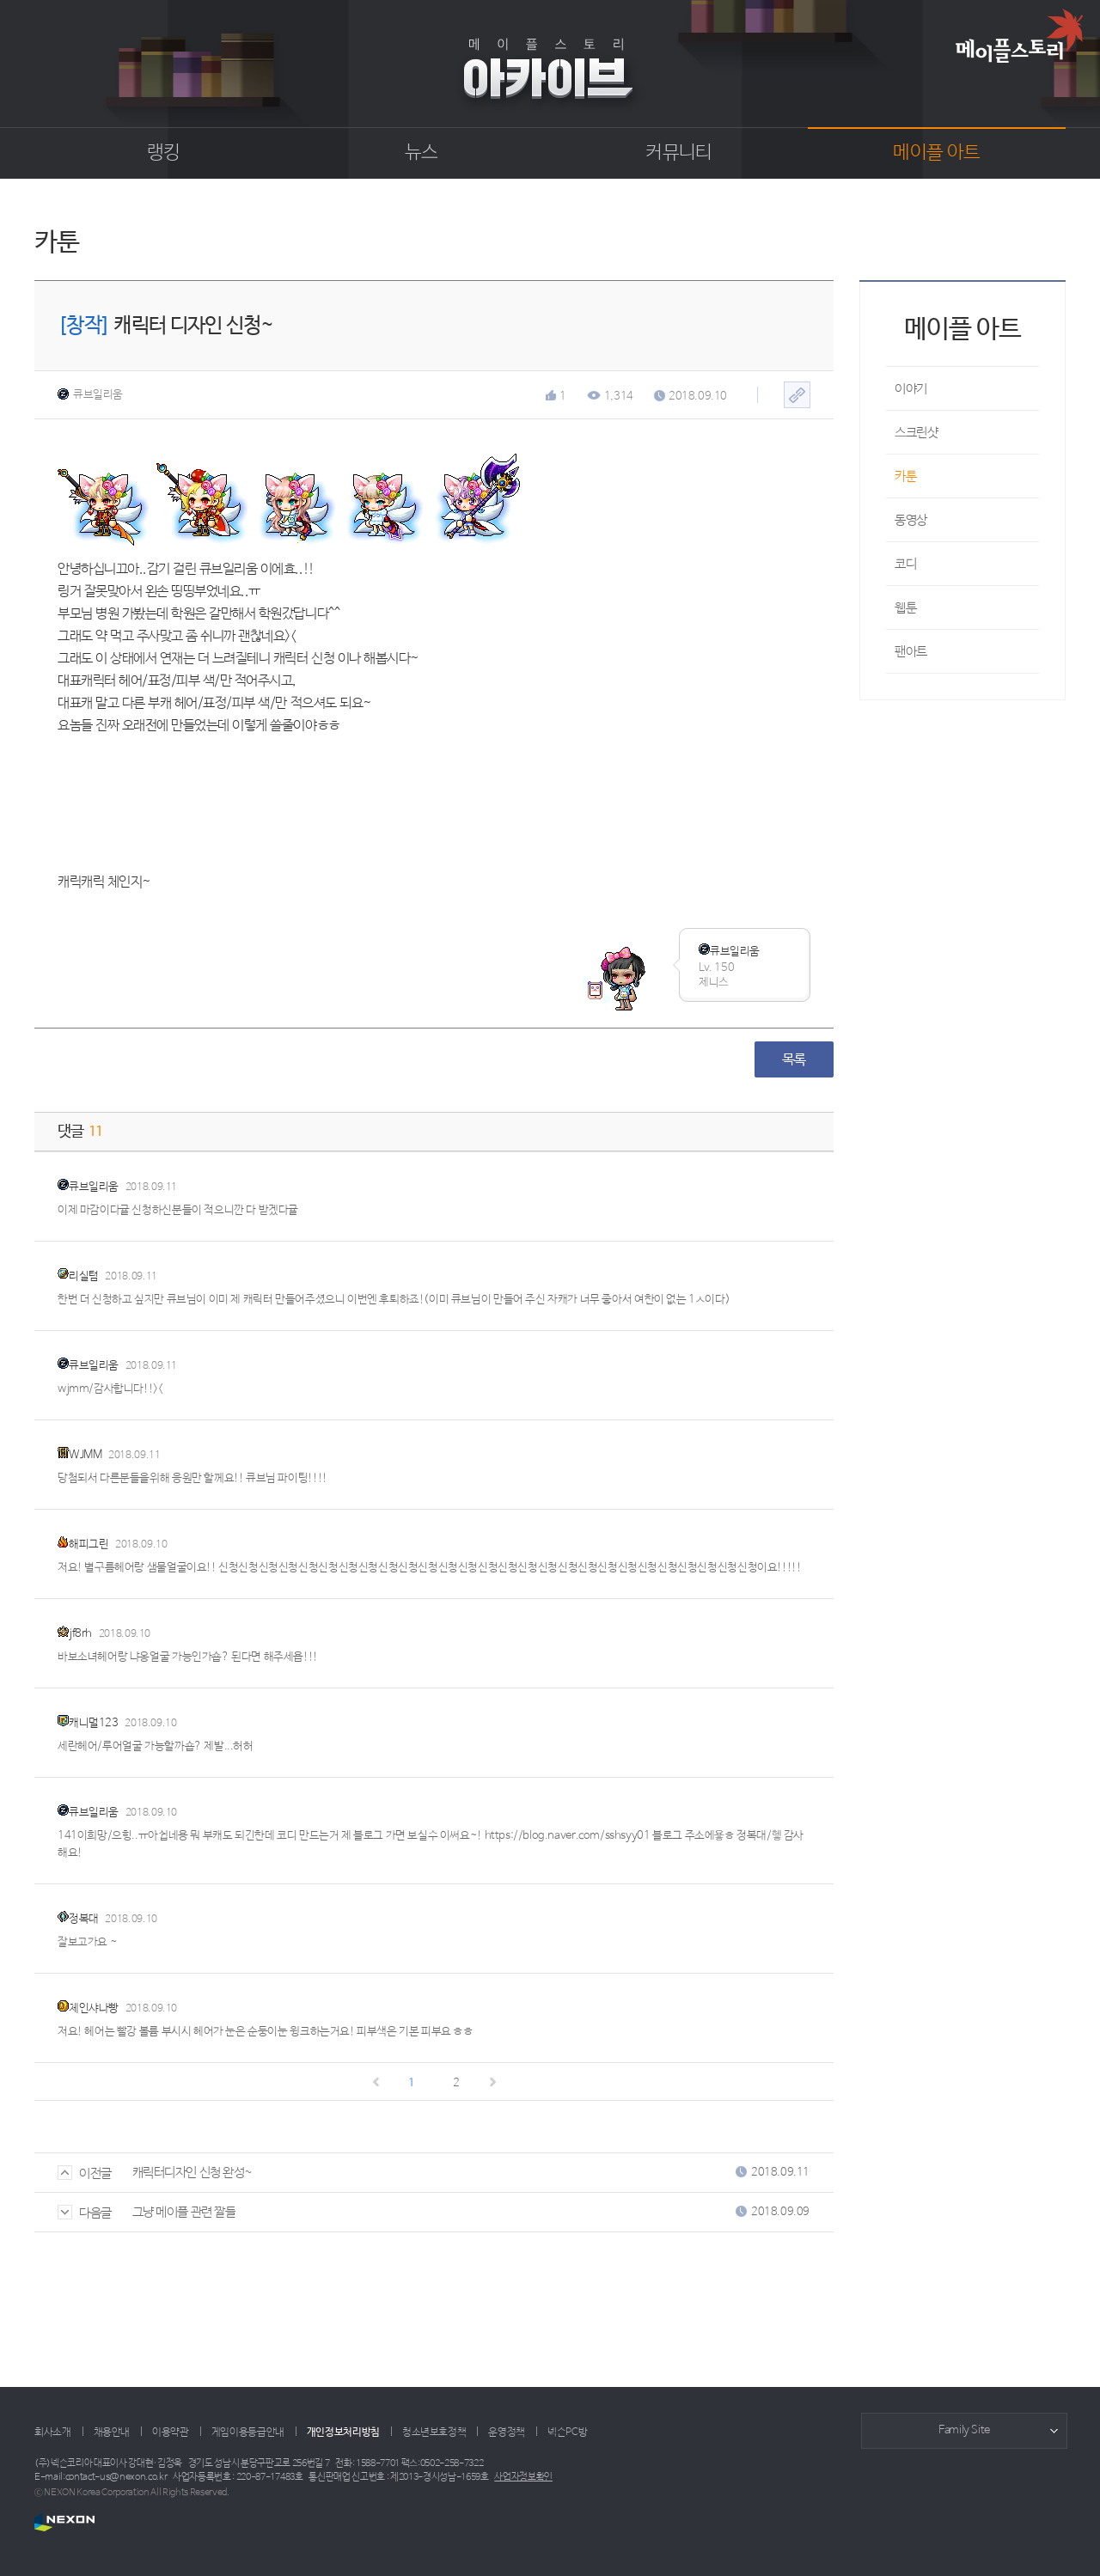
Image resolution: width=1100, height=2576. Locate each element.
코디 (905, 564)
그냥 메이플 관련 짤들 (184, 2212)
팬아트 (911, 651)
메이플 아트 (936, 153)
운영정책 (506, 2432)
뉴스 (421, 153)
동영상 (911, 520)
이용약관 (170, 2432)
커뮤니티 (678, 153)
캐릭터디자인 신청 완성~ (192, 2172)
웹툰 (905, 608)
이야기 (911, 389)
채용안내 (112, 2432)
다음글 (85, 2213)
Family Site (964, 2430)
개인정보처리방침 (343, 2432)
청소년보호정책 (434, 2432)
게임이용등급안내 (247, 2432)
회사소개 (52, 2432)
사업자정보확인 (523, 2477)
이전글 (85, 2173)
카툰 (905, 476)
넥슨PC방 (567, 2432)
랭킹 (163, 153)
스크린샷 (916, 432)
